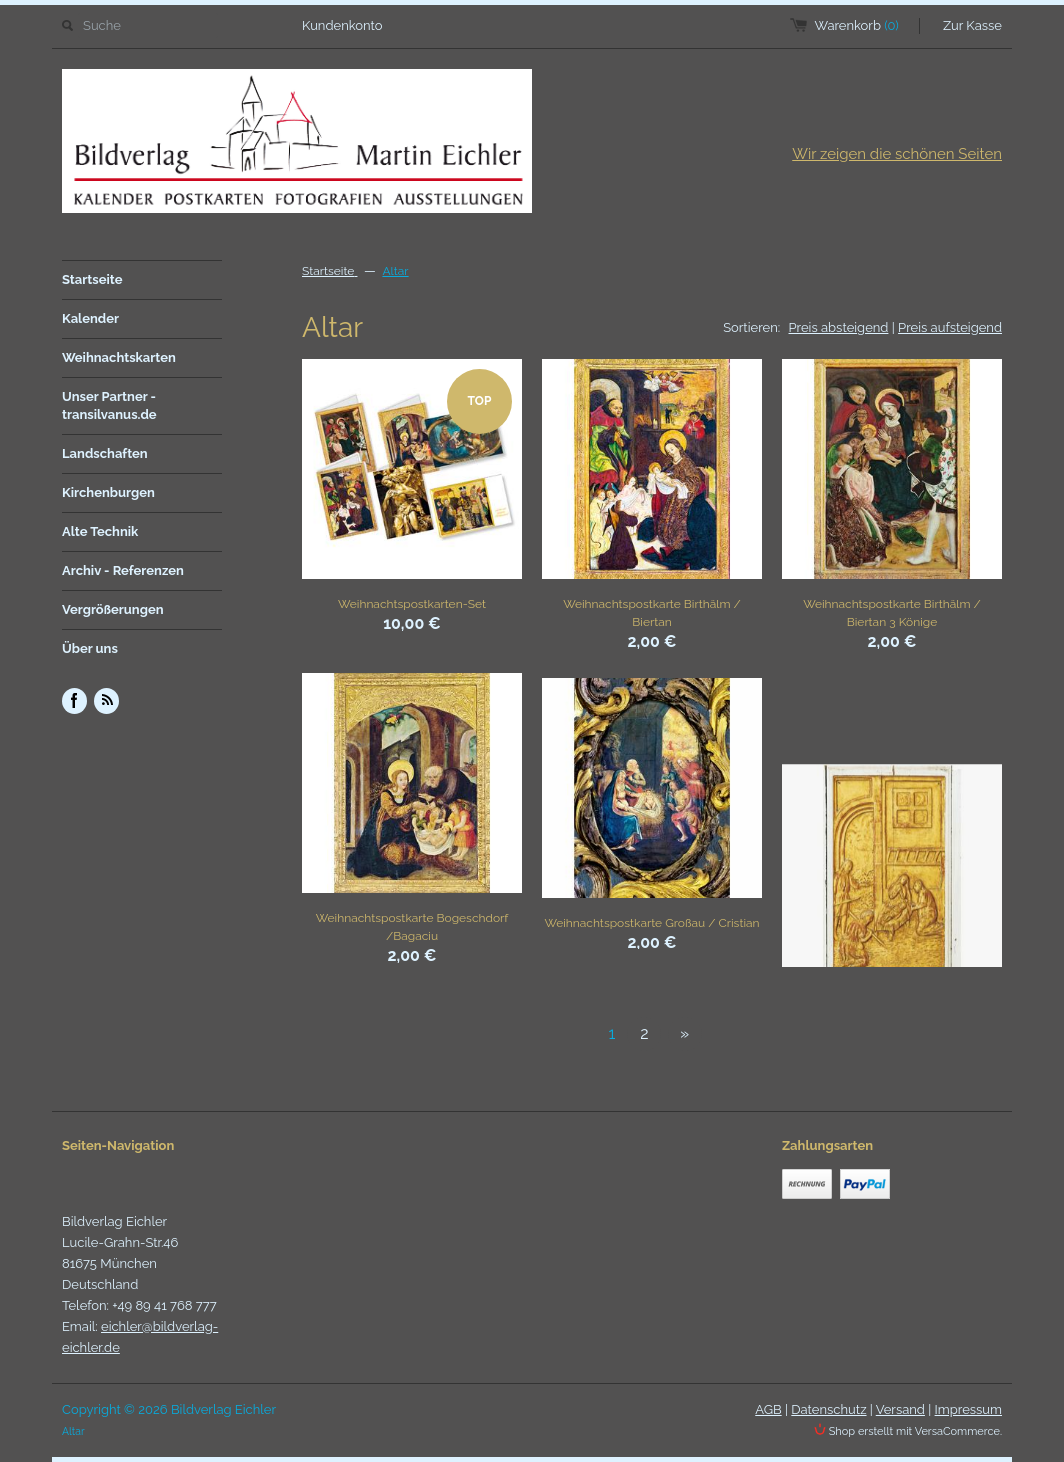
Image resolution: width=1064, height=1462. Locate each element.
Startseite (92, 279)
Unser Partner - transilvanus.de (109, 405)
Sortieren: (751, 327)
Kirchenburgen (108, 492)
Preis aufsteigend (950, 327)
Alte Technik (100, 531)
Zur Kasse (972, 25)
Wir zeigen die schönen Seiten (897, 154)
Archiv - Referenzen (123, 570)
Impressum (968, 1409)
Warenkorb (857, 25)
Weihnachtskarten (119, 357)
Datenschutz (828, 1409)
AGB (768, 1409)
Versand (900, 1409)
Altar (395, 271)
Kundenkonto (342, 25)
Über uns (90, 648)
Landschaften (105, 453)
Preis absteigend (839, 327)
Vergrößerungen (113, 609)
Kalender (90, 318)
